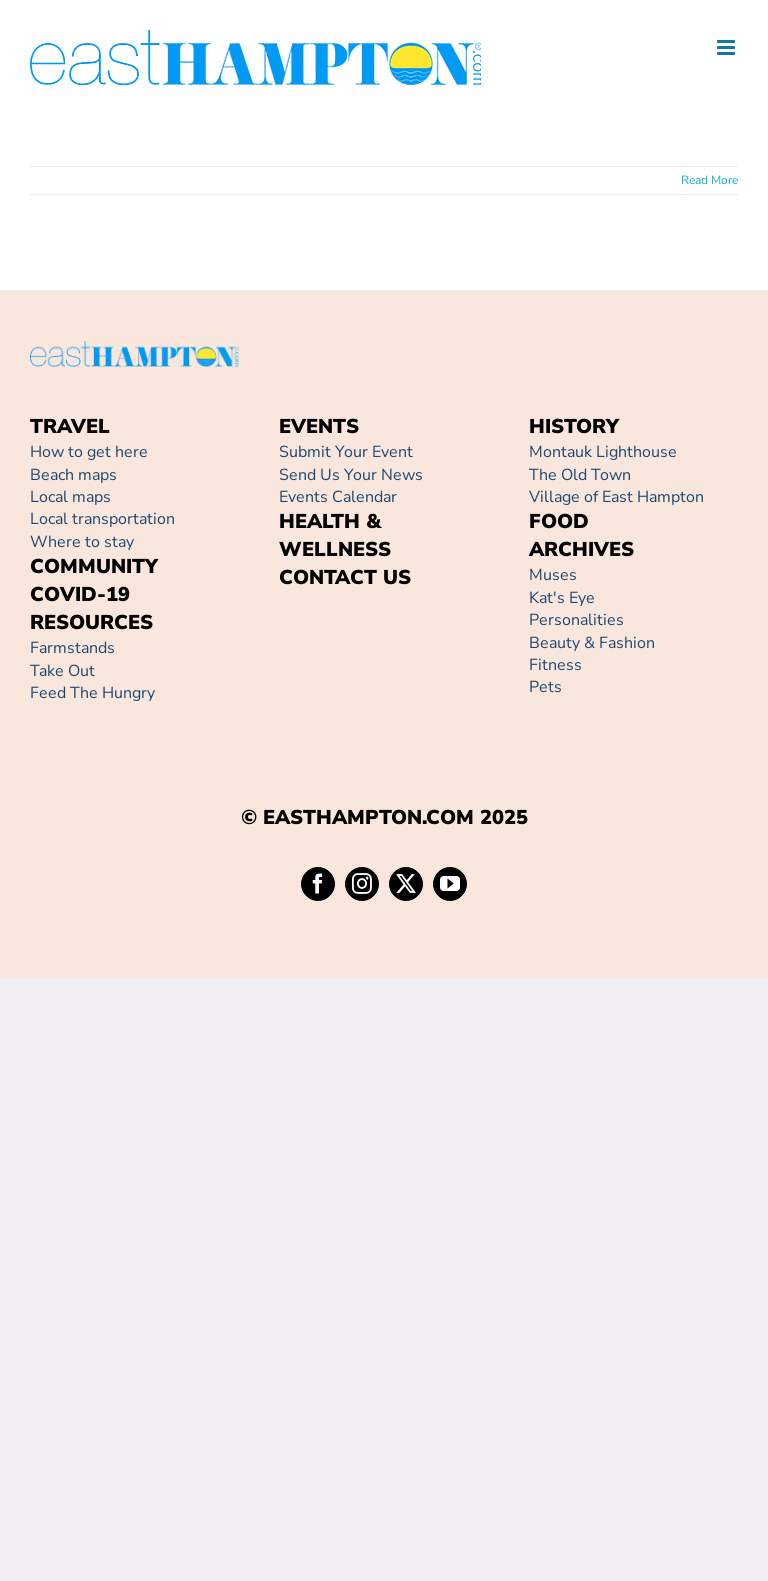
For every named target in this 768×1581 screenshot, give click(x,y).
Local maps (70, 497)
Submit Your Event (346, 452)
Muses (553, 575)
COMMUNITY (94, 566)
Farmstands (72, 648)
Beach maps (73, 475)
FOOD (559, 521)
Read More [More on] (709, 180)
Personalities (576, 620)
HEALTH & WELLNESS (335, 535)
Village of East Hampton (616, 497)
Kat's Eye (562, 598)
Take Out (62, 671)
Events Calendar (338, 497)
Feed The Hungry (92, 693)
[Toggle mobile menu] (727, 47)
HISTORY (574, 426)
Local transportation (102, 519)
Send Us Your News (351, 475)
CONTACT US (345, 577)
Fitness (555, 665)
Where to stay (82, 542)
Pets (545, 687)
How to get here (89, 452)
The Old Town (580, 475)
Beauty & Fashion (592, 643)
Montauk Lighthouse (603, 452)
